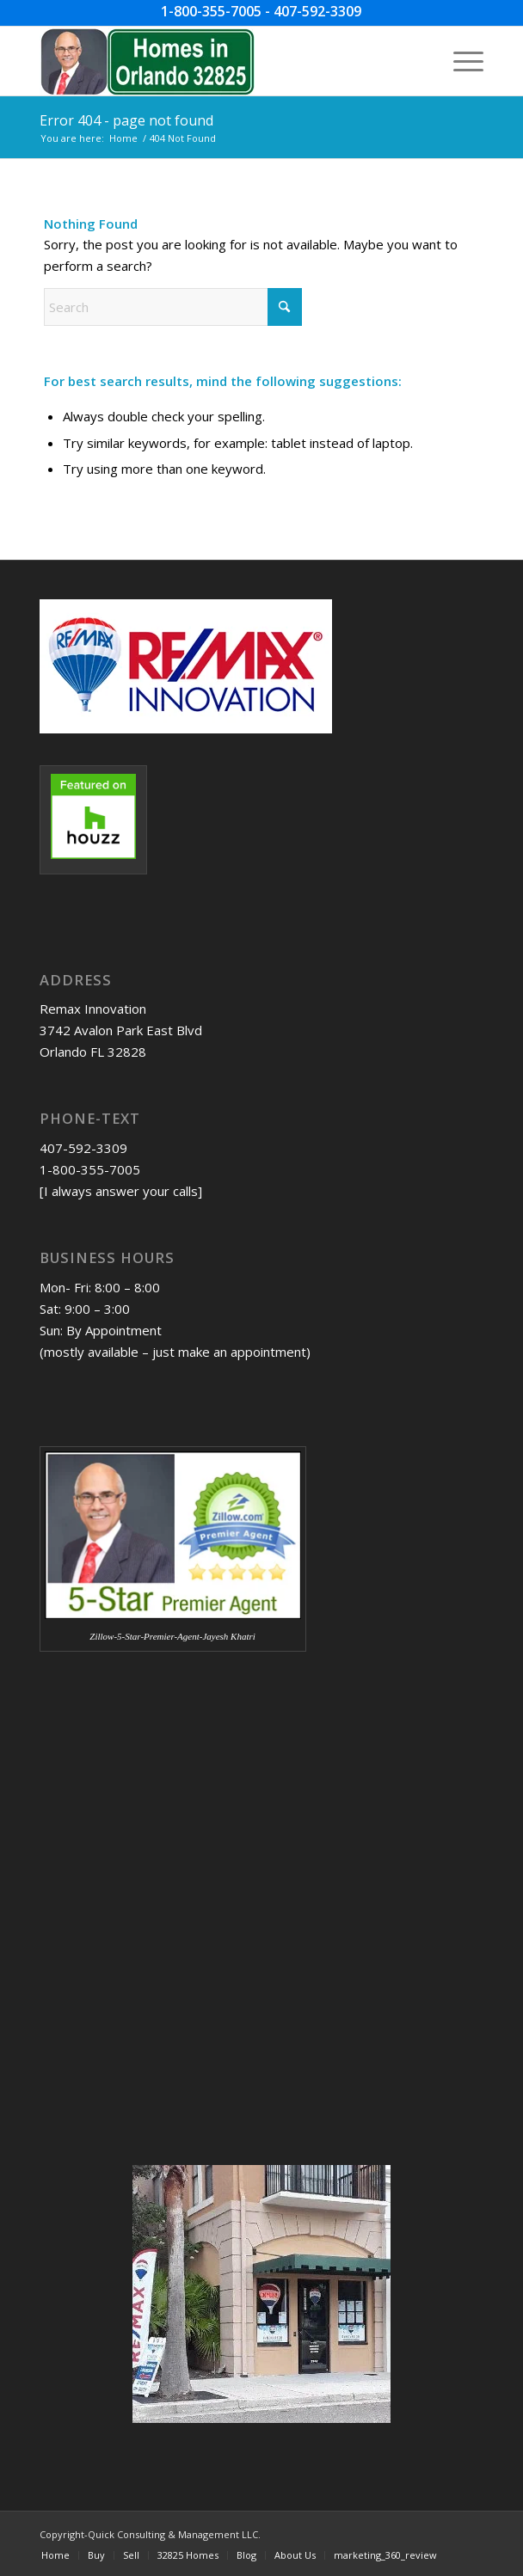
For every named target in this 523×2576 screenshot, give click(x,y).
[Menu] (459, 61)
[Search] (173, 307)
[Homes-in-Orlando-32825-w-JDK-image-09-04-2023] (217, 61)
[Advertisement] (126, 1807)
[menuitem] (459, 61)
